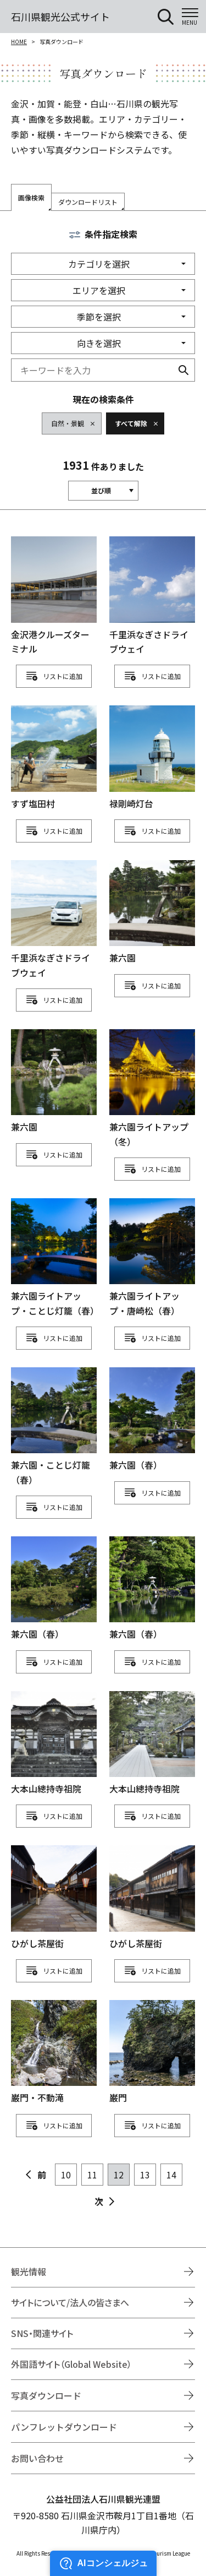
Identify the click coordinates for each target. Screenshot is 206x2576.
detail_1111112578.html (152, 1419)
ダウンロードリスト (88, 201)
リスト (53, 676)
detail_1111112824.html (54, 1897)
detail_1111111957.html (54, 758)
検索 (183, 370)
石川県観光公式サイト (60, 16)
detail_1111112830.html (152, 1897)
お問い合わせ (37, 2458)
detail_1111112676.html (152, 1743)
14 (171, 2174)
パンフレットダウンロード (64, 2426)
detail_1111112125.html (54, 920)
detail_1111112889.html (152, 2052)
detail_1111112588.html (152, 1589)
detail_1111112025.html (152, 758)
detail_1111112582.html (54, 1589)
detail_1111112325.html (152, 1089)
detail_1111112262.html (54, 1081)
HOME (19, 41)
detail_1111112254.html (152, 912)
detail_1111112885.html (54, 2052)
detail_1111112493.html (152, 1258)
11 (92, 2174)
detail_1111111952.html (152, 596)
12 (119, 2174)
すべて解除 (131, 423)
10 (66, 2174)
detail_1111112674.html (54, 1743)
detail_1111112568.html (54, 1427)
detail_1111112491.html (54, 1258)
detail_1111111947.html (54, 596)
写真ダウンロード (46, 2395)
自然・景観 (67, 423)
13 (145, 2174)
